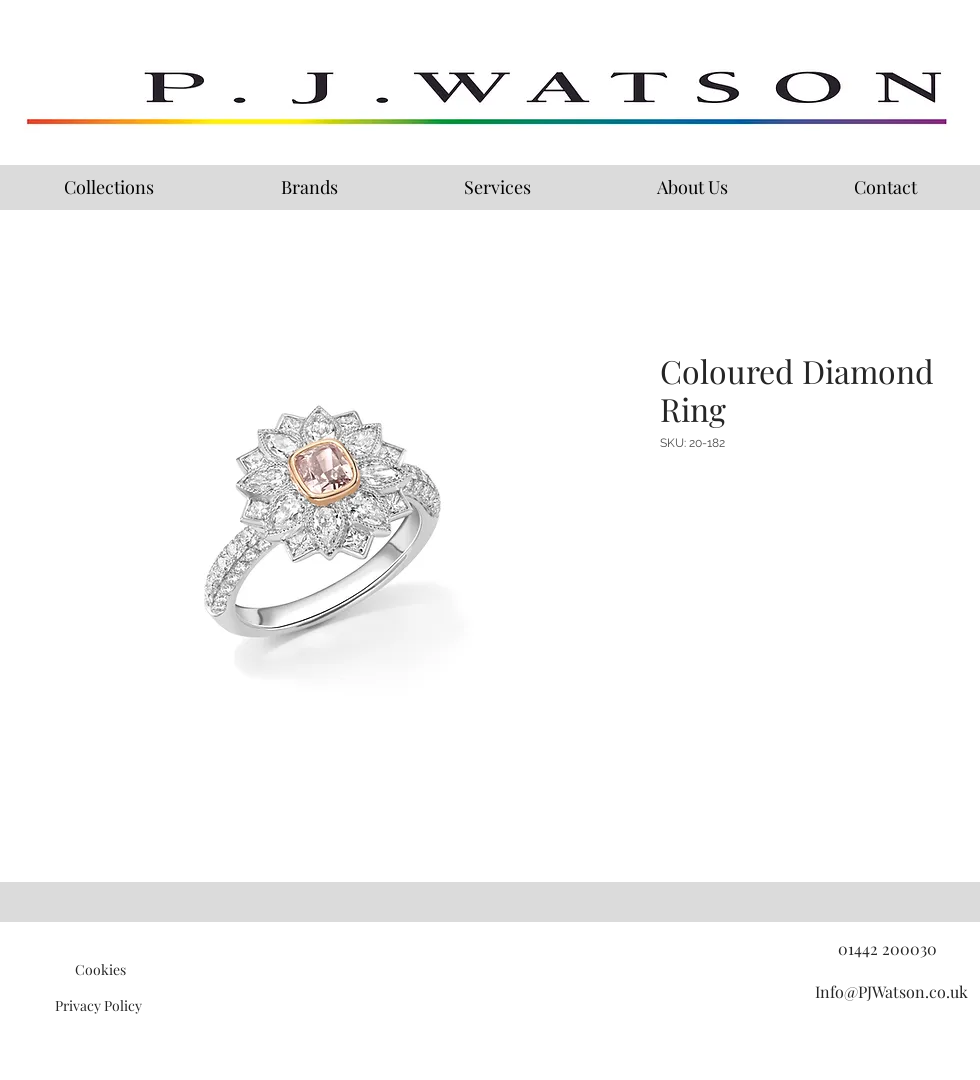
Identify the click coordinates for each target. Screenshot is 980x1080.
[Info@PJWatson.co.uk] (891, 992)
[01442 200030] (887, 949)
